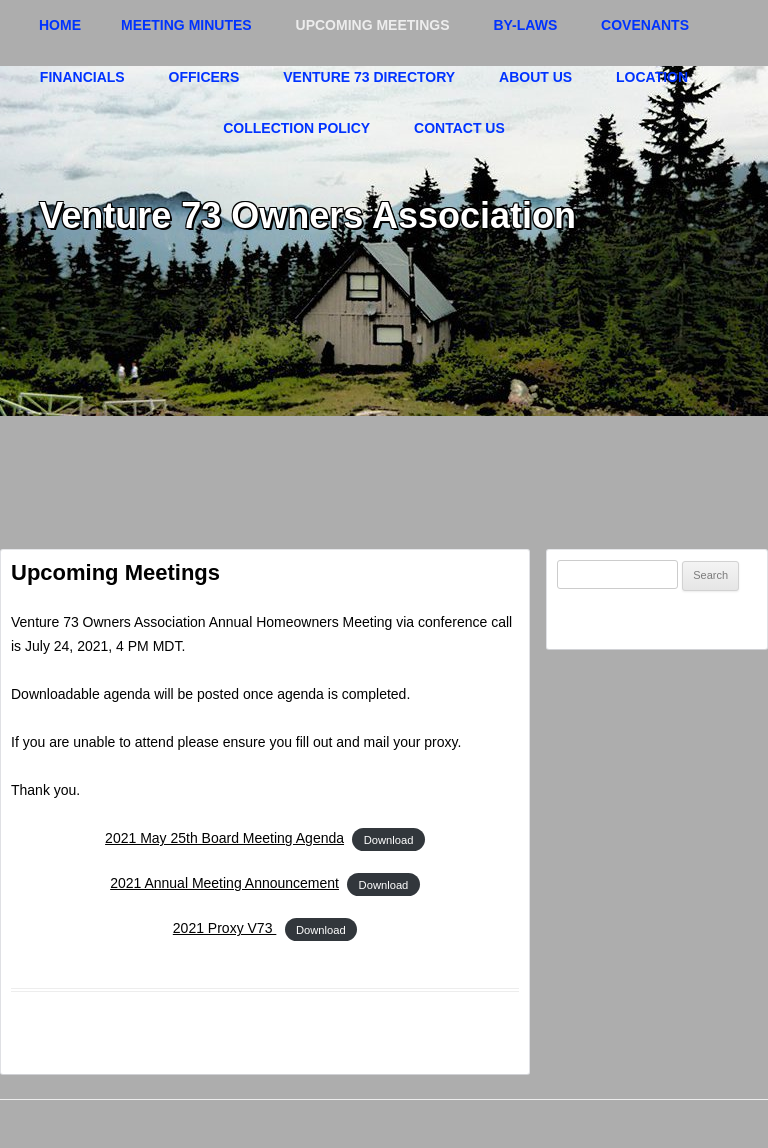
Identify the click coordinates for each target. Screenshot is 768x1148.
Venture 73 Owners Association (307, 215)
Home (60, 25)
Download (389, 839)
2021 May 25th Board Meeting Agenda (224, 838)
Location (652, 77)
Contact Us (459, 128)
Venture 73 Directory (369, 77)
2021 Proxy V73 (225, 928)
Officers (204, 77)
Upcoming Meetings (373, 25)
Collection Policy (296, 128)
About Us (535, 77)
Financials (82, 77)
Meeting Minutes (186, 25)
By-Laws (525, 25)
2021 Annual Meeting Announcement (224, 883)
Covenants (645, 25)
